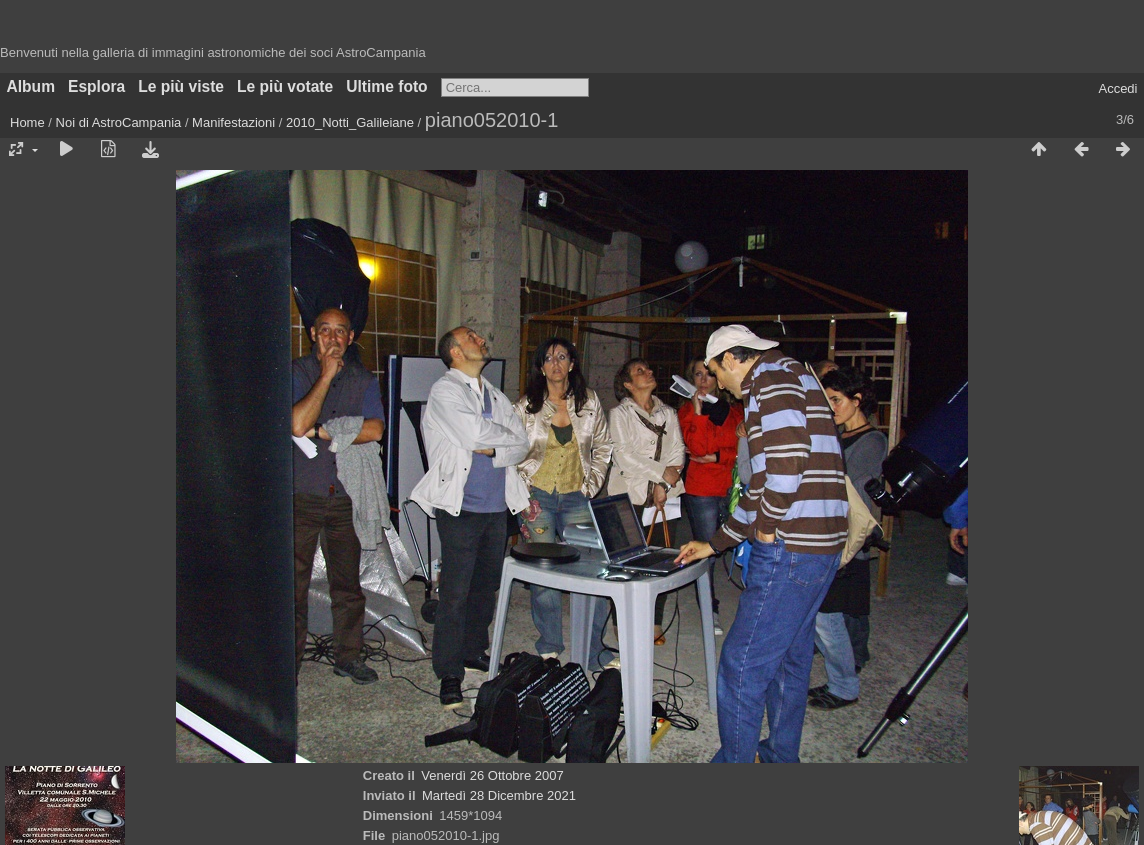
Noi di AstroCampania (119, 122)
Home (27, 122)
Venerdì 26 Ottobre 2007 (492, 775)
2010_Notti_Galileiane (350, 122)
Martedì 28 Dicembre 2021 (499, 795)
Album (31, 86)
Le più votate (285, 86)
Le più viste (181, 86)
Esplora (96, 86)
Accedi (1117, 88)
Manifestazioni (233, 122)
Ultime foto (386, 86)
